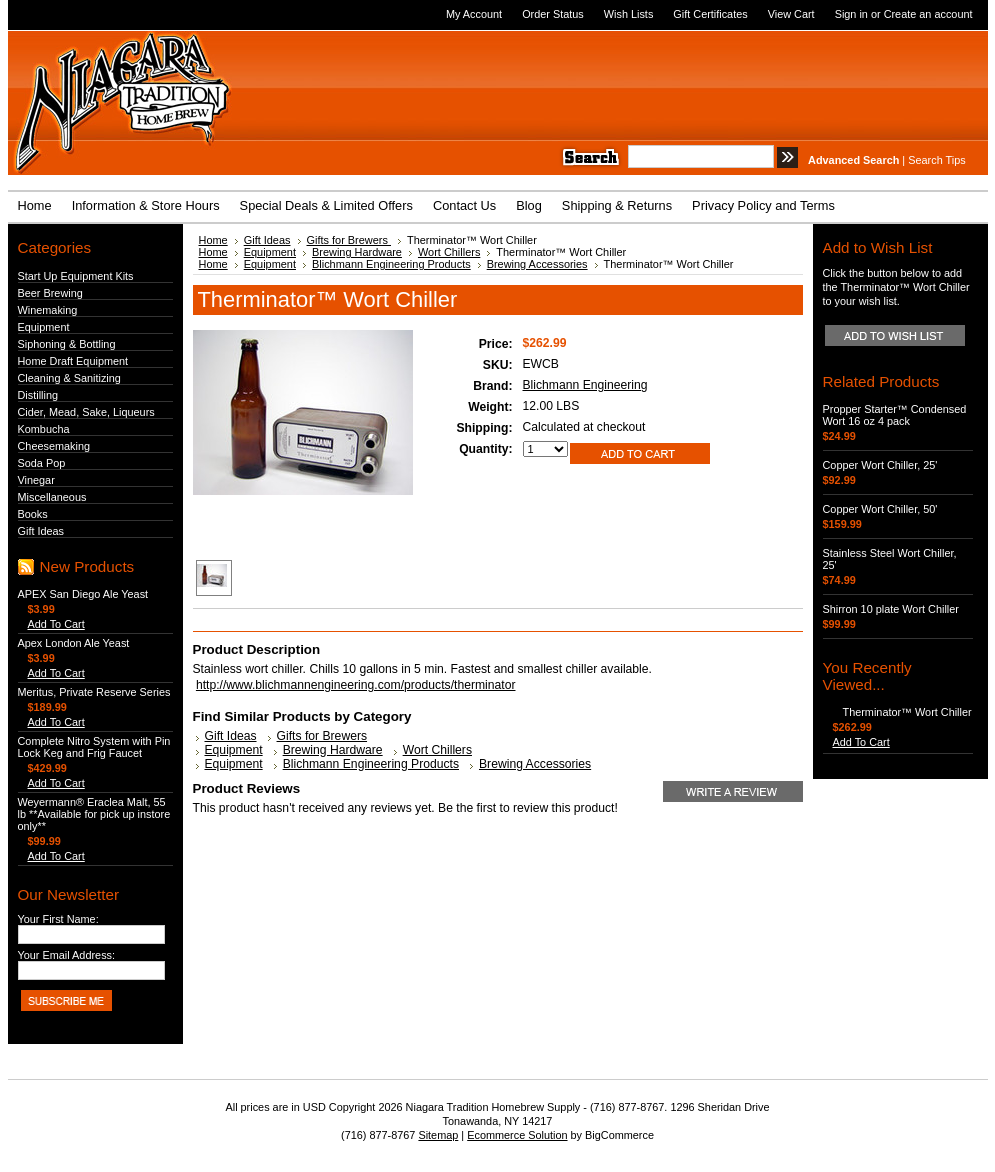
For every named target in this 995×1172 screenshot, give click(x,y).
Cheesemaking (54, 446)
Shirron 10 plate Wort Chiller (891, 609)
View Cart (791, 14)
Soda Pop (42, 463)
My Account (474, 14)
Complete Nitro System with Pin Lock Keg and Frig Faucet (94, 747)
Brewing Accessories (537, 264)
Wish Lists (629, 14)
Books (33, 514)
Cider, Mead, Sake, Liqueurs (86, 412)
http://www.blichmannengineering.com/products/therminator (356, 685)
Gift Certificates (710, 14)
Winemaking (48, 310)
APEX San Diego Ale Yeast (83, 594)
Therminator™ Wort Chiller (907, 712)
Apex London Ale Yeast (74, 643)
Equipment (44, 327)
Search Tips (936, 160)
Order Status (553, 14)
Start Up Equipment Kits (76, 276)
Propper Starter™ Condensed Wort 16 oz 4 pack (895, 415)
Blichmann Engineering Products (391, 264)
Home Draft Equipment (73, 361)
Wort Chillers (449, 252)
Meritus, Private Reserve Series (94, 692)
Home (213, 240)
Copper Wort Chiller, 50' (880, 509)
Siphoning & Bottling (67, 344)
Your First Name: (58, 919)
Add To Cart (56, 624)
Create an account (928, 14)
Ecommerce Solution (517, 1135)
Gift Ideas (41, 531)
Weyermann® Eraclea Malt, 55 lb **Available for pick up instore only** (94, 814)
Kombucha (44, 429)
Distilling (38, 395)
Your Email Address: (67, 955)
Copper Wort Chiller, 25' (880, 465)
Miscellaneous (52, 497)
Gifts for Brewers (349, 240)
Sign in (851, 14)
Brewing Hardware (357, 252)
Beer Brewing (50, 293)
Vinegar (36, 480)
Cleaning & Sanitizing (69, 378)
